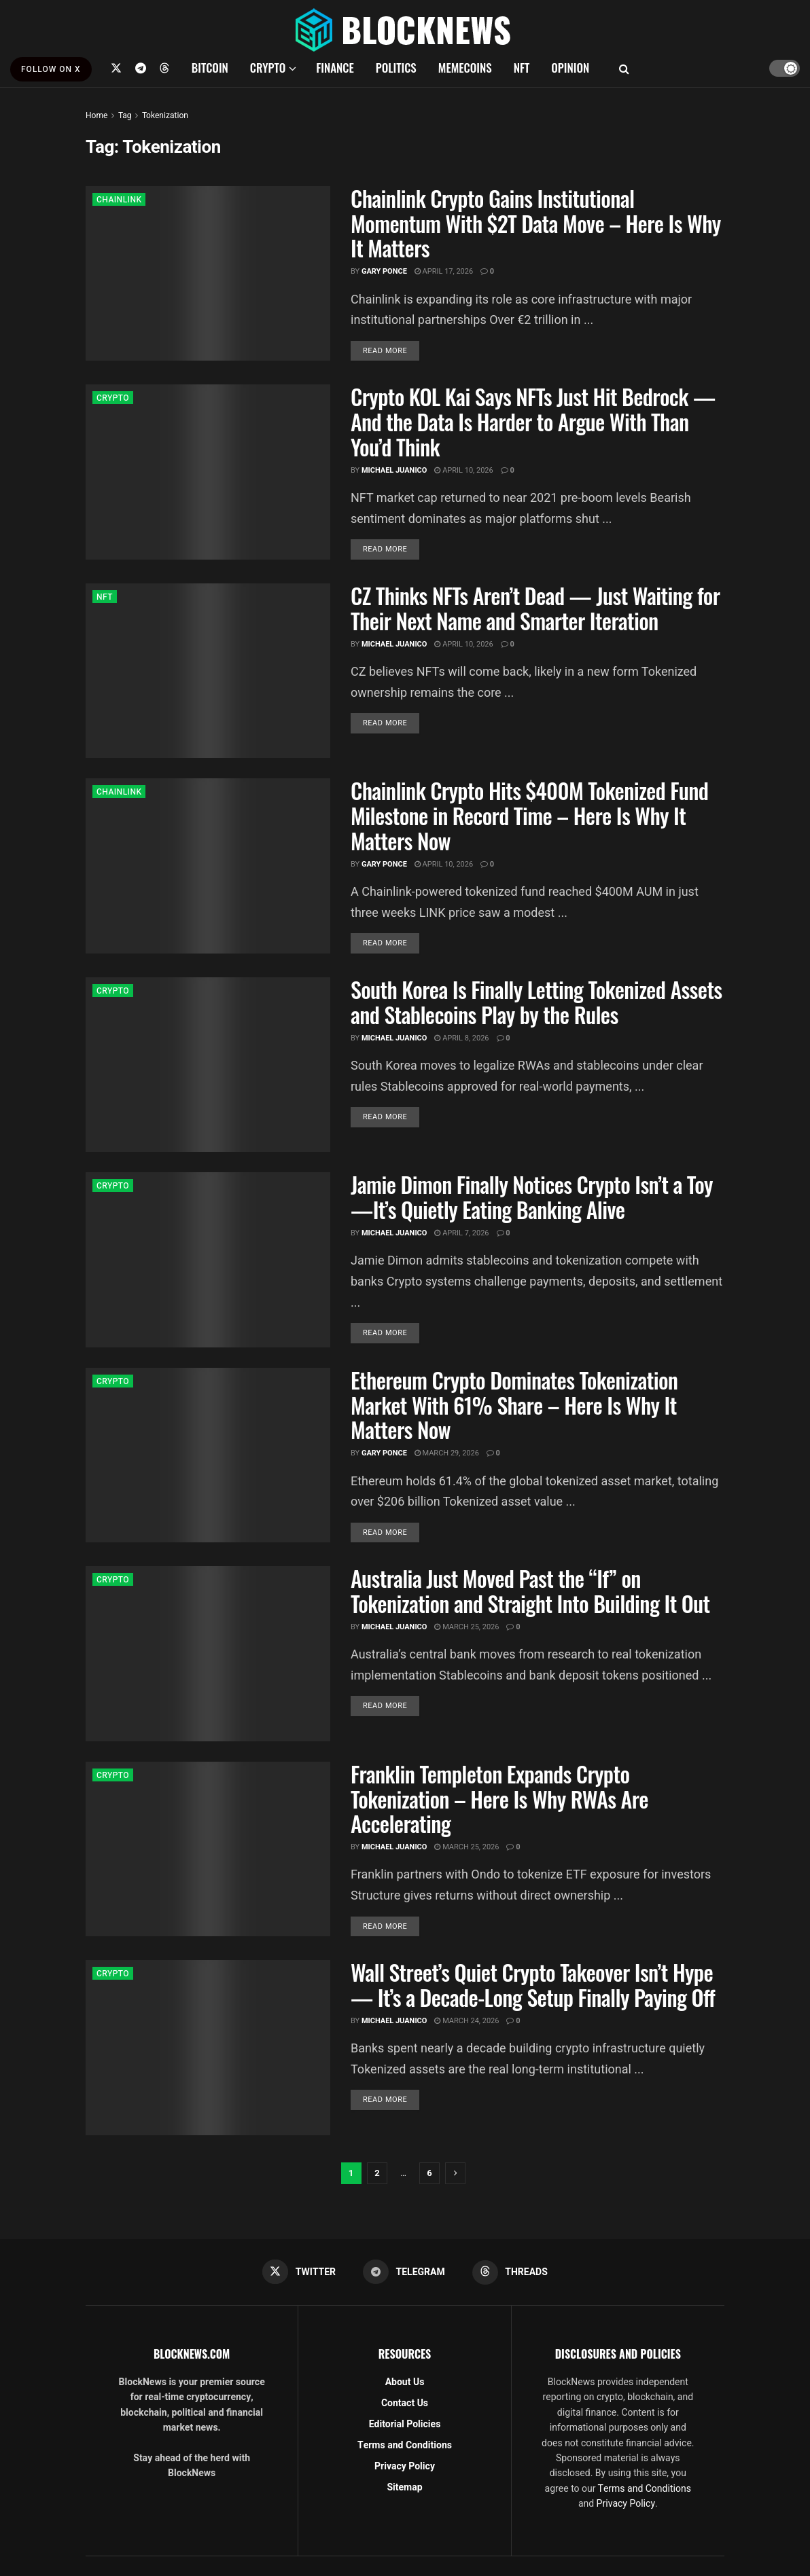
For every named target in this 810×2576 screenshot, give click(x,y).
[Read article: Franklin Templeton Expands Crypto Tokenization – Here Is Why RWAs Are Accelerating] (208, 1849)
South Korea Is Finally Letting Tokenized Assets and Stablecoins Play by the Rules (536, 1001)
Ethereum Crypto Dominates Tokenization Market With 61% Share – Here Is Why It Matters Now (514, 1405)
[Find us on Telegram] (140, 68)
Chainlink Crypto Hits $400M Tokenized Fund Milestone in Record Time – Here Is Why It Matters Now (529, 815)
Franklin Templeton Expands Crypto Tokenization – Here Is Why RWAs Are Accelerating (499, 1799)
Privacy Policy (404, 2466)
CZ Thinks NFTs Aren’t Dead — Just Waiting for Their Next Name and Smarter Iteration (535, 607)
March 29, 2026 (447, 1453)
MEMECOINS (465, 67)
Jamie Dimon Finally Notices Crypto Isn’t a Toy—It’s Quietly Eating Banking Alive (532, 1196)
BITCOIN (210, 67)
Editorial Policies (405, 2424)
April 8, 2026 (461, 1038)
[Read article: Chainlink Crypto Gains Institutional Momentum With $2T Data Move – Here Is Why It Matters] (208, 273)
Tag (124, 115)
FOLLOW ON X (51, 69)
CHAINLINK (118, 200)
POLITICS (396, 67)
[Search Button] (624, 68)
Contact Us (404, 2403)
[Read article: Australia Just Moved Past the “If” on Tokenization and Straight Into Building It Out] (208, 1653)
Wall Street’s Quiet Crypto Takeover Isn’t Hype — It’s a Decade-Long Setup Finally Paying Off (533, 1984)
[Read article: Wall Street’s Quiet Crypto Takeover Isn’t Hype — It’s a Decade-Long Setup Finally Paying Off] (208, 2047)
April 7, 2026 (461, 1233)
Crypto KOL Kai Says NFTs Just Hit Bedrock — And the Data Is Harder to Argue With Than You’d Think (533, 421)
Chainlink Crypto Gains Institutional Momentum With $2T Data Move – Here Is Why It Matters (536, 223)
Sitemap (404, 2487)
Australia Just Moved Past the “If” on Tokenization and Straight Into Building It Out (530, 1590)
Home (96, 115)
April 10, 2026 (463, 470)
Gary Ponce (384, 271)
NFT (522, 67)
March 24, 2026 (466, 2021)
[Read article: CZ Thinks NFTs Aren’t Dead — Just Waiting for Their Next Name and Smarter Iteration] (208, 670)
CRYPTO (267, 67)
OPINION (570, 67)
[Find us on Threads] (164, 68)
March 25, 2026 (466, 1627)
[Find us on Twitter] (116, 68)
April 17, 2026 (444, 271)
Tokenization (165, 115)
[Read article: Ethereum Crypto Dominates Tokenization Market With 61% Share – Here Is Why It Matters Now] (208, 1455)
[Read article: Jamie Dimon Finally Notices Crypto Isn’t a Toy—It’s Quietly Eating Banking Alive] (208, 1259)
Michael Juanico (394, 470)
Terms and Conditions (404, 2445)
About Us (405, 2382)
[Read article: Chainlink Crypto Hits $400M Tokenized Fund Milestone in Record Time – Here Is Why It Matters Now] (208, 865)
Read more (391, 350)
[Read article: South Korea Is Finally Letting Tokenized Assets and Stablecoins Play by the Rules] (208, 1064)
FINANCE (335, 67)
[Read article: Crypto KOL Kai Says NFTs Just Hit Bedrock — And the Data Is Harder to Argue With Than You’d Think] (208, 471)
